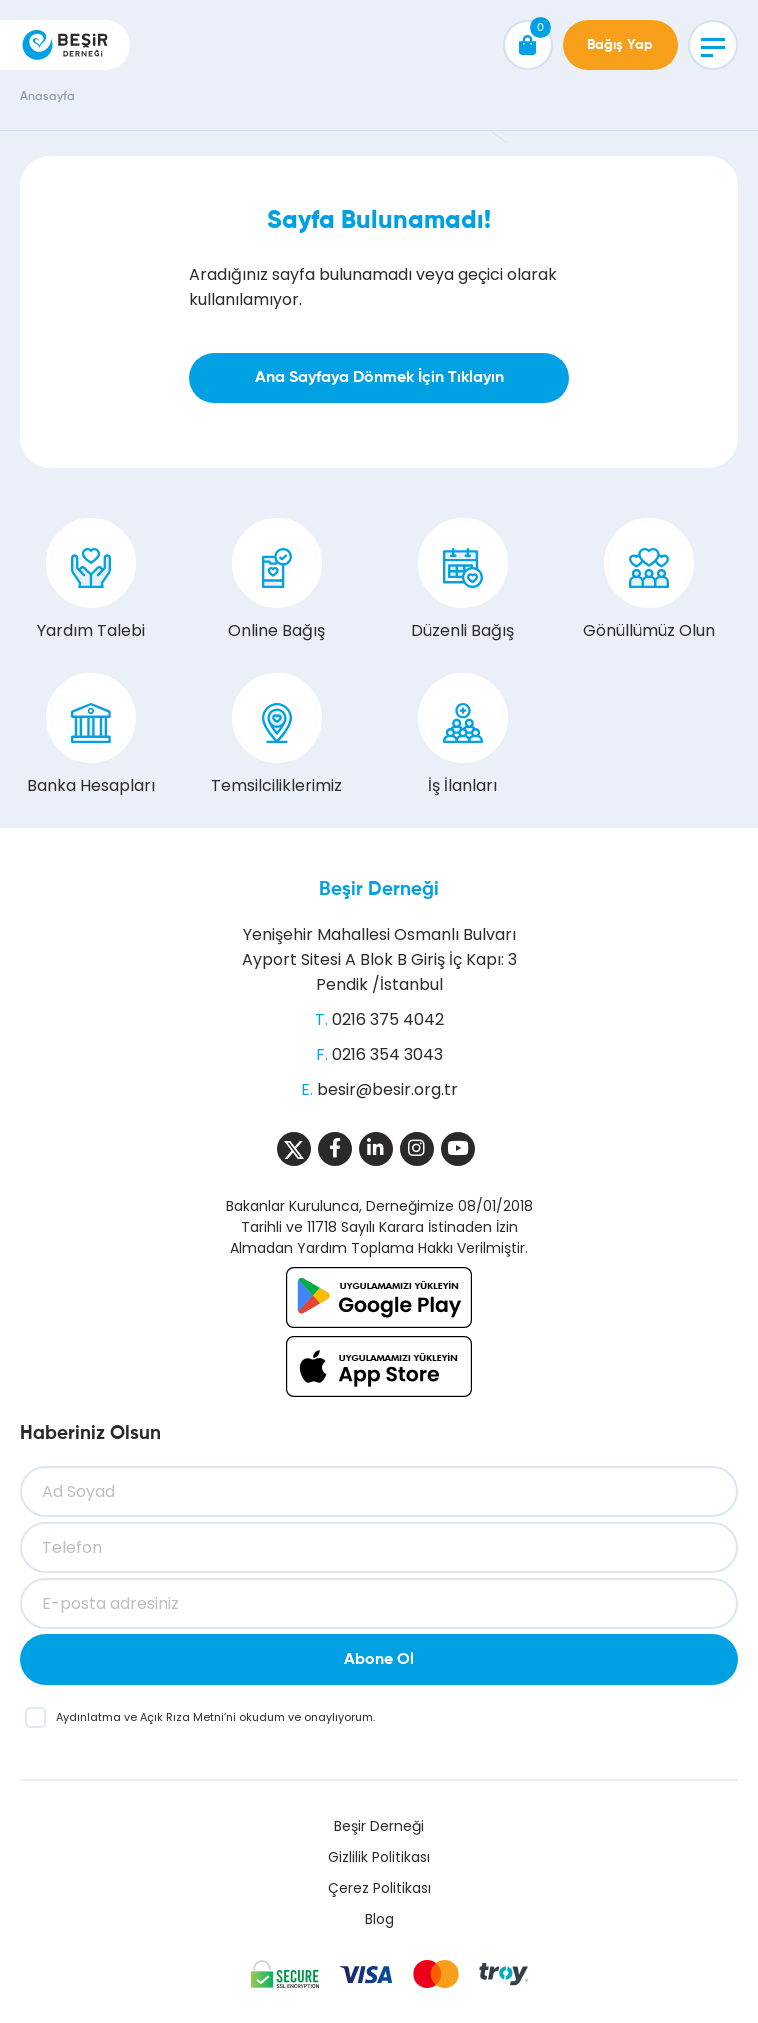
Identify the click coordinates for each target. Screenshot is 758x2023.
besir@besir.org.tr (387, 1089)
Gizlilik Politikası (379, 1857)
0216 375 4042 (388, 1019)
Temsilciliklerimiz (276, 735)
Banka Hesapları (91, 735)
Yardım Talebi (91, 580)
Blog (379, 1919)
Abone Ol (379, 1660)
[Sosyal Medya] (294, 1149)
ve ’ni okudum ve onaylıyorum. (215, 1717)
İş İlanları (463, 735)
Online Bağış (276, 580)
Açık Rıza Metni (182, 1717)
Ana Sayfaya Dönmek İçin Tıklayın (379, 378)
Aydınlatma (90, 1717)
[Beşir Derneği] (65, 45)
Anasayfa (47, 97)
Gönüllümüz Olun (649, 580)
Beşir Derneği (379, 889)
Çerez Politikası (379, 1888)
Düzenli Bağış (462, 580)
